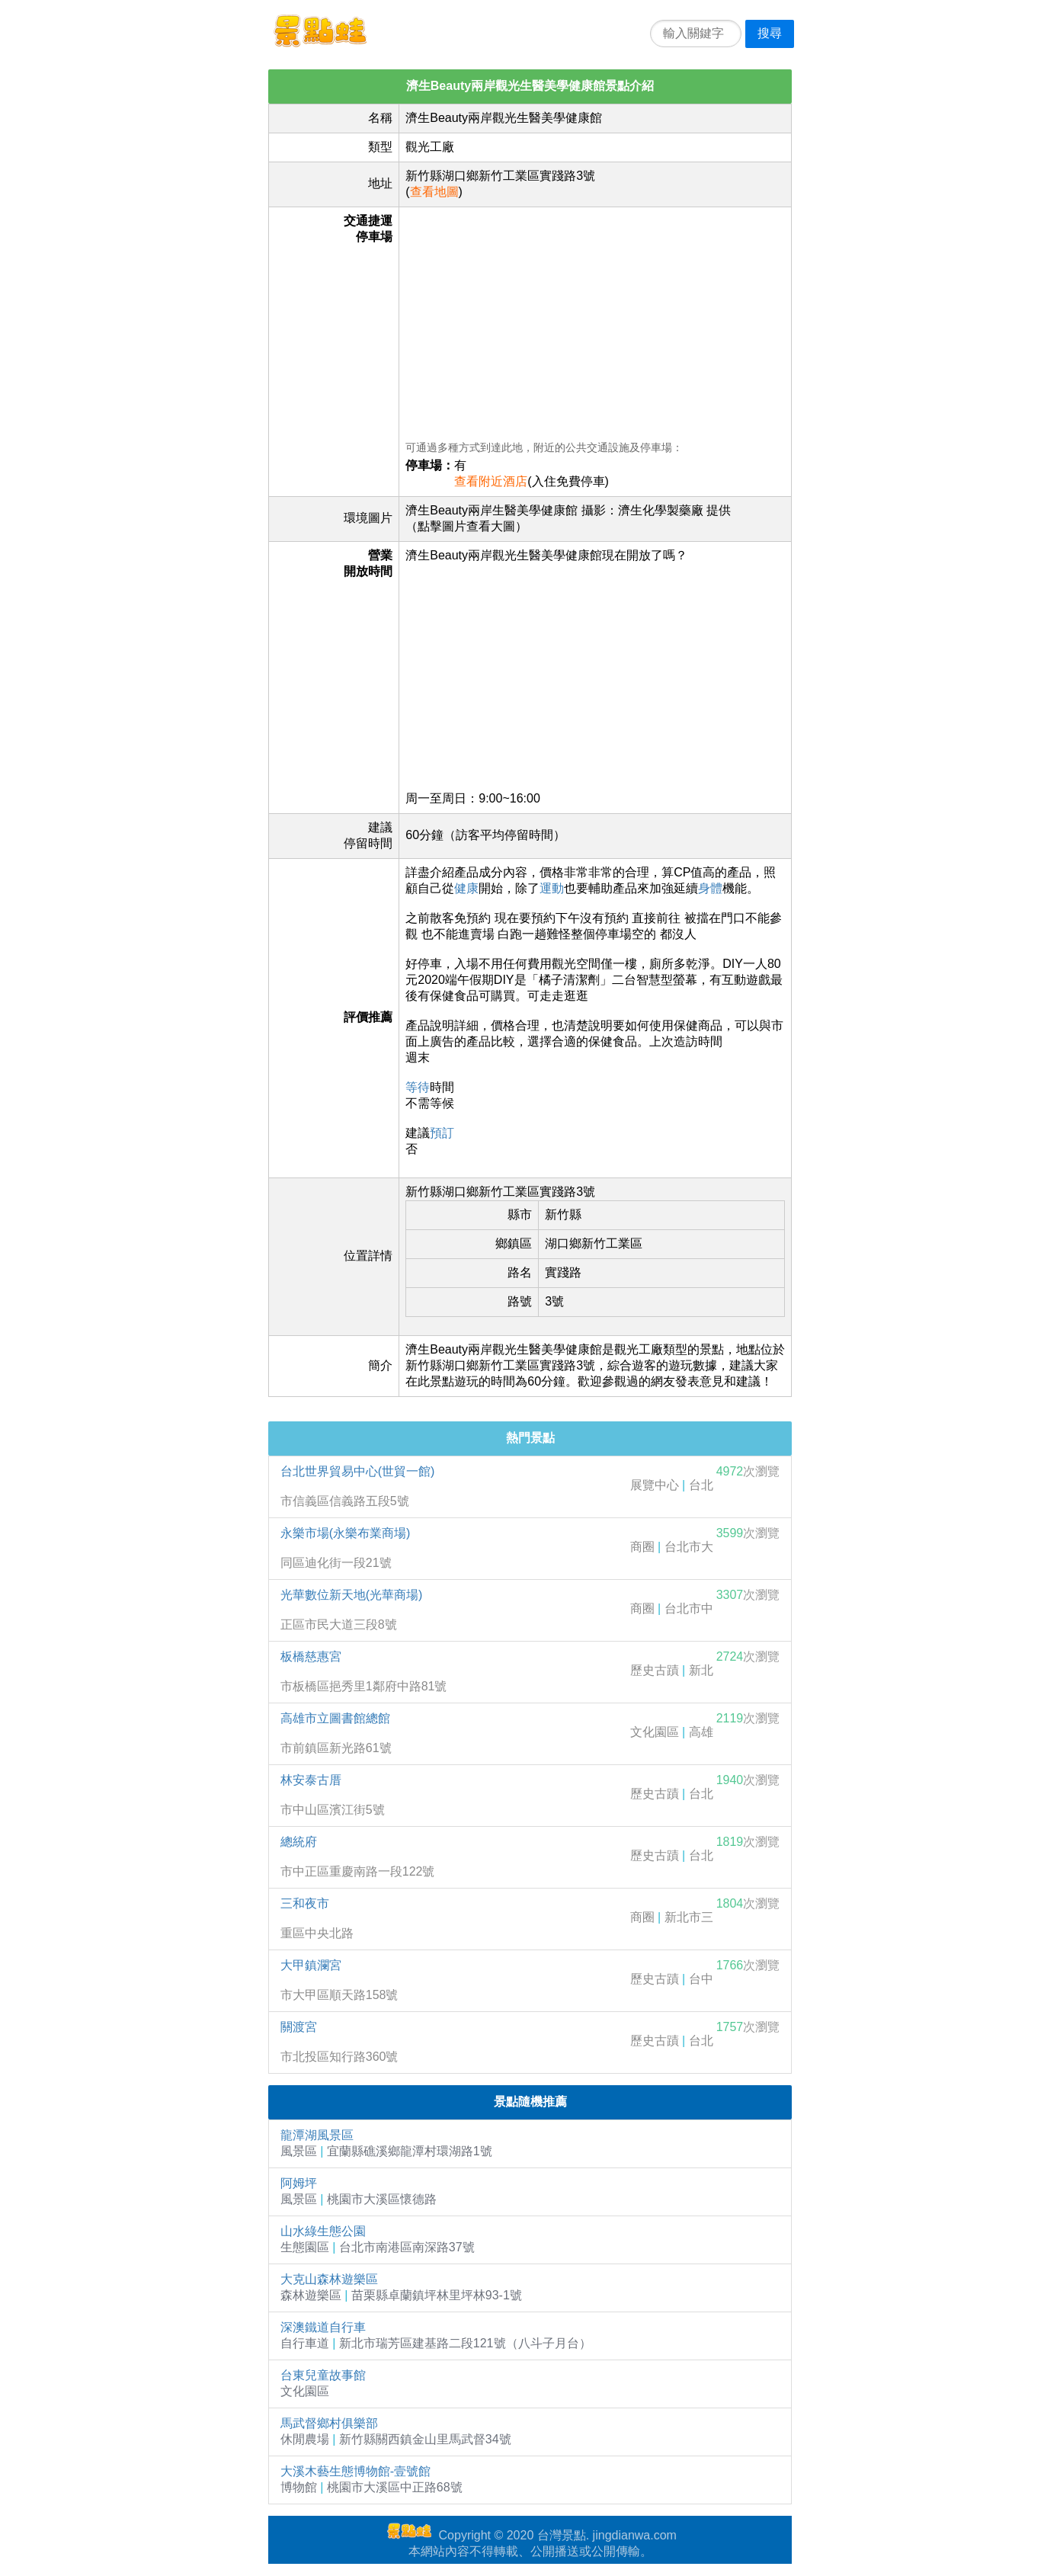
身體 (710, 888)
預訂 (442, 1132)
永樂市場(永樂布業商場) (345, 1533)
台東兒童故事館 (323, 2375)
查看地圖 (434, 191)
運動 (552, 888)
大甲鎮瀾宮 (310, 1965)
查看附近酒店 (490, 481)
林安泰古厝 (310, 1779)
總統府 (298, 1841)
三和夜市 (304, 1903)
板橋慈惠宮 (310, 1656)
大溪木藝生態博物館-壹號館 (355, 2471)
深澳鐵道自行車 (323, 2327)
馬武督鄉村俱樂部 (329, 2423)
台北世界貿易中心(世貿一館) (357, 1471)
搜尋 (769, 33)
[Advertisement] (595, 320)
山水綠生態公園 (323, 2231)
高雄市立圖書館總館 (335, 1718)
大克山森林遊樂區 (329, 2279)
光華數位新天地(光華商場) (351, 1594)
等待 (417, 1087)
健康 (466, 888)
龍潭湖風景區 (317, 2135)
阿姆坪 (298, 2183)
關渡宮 (298, 2026)
